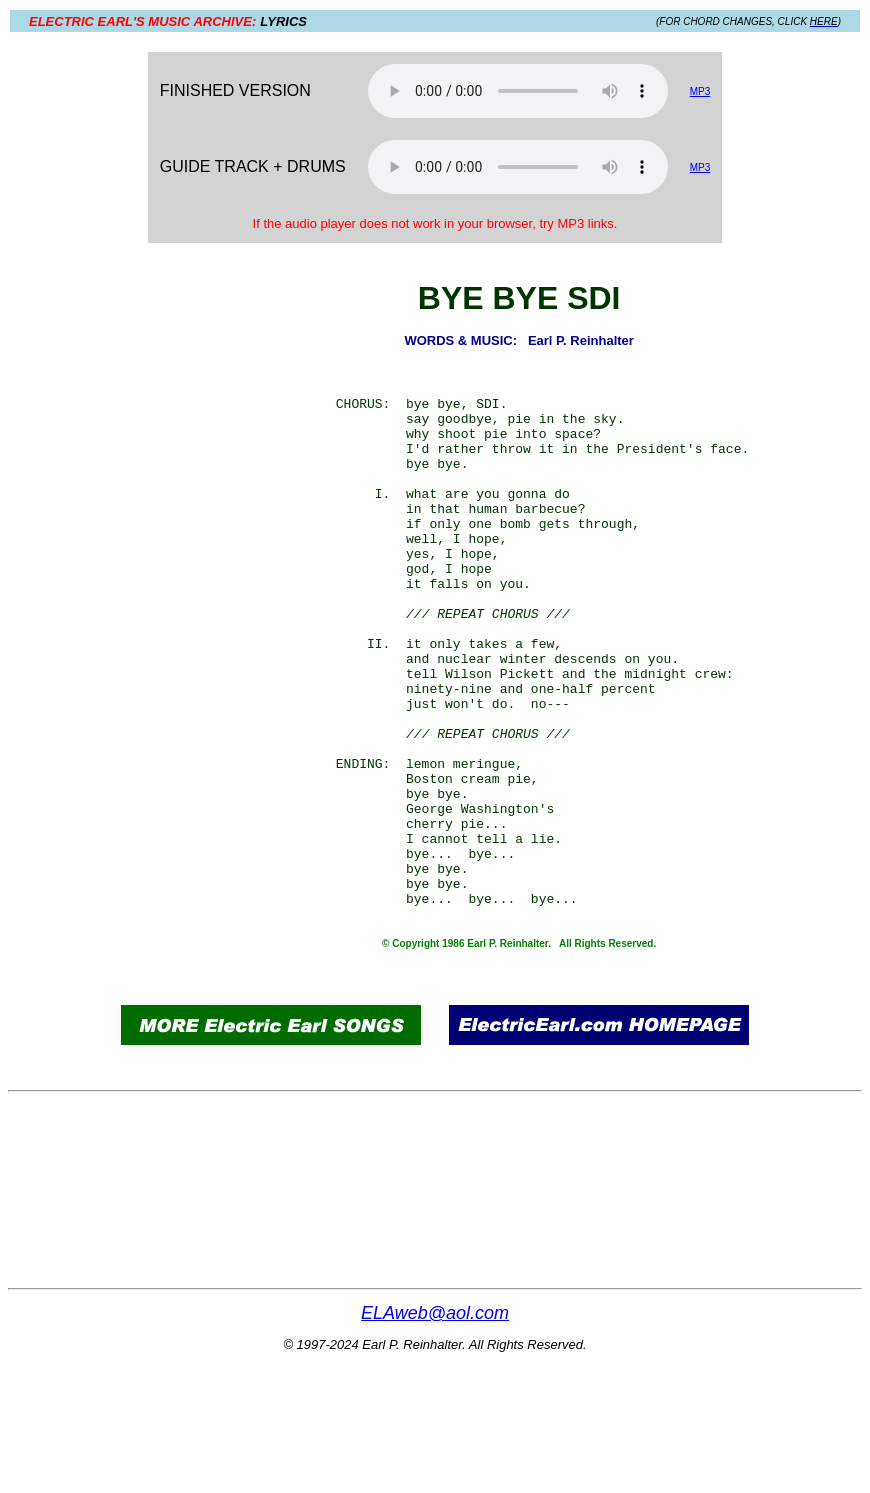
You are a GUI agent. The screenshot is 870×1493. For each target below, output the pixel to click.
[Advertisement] (131, 598)
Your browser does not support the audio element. (518, 91)
